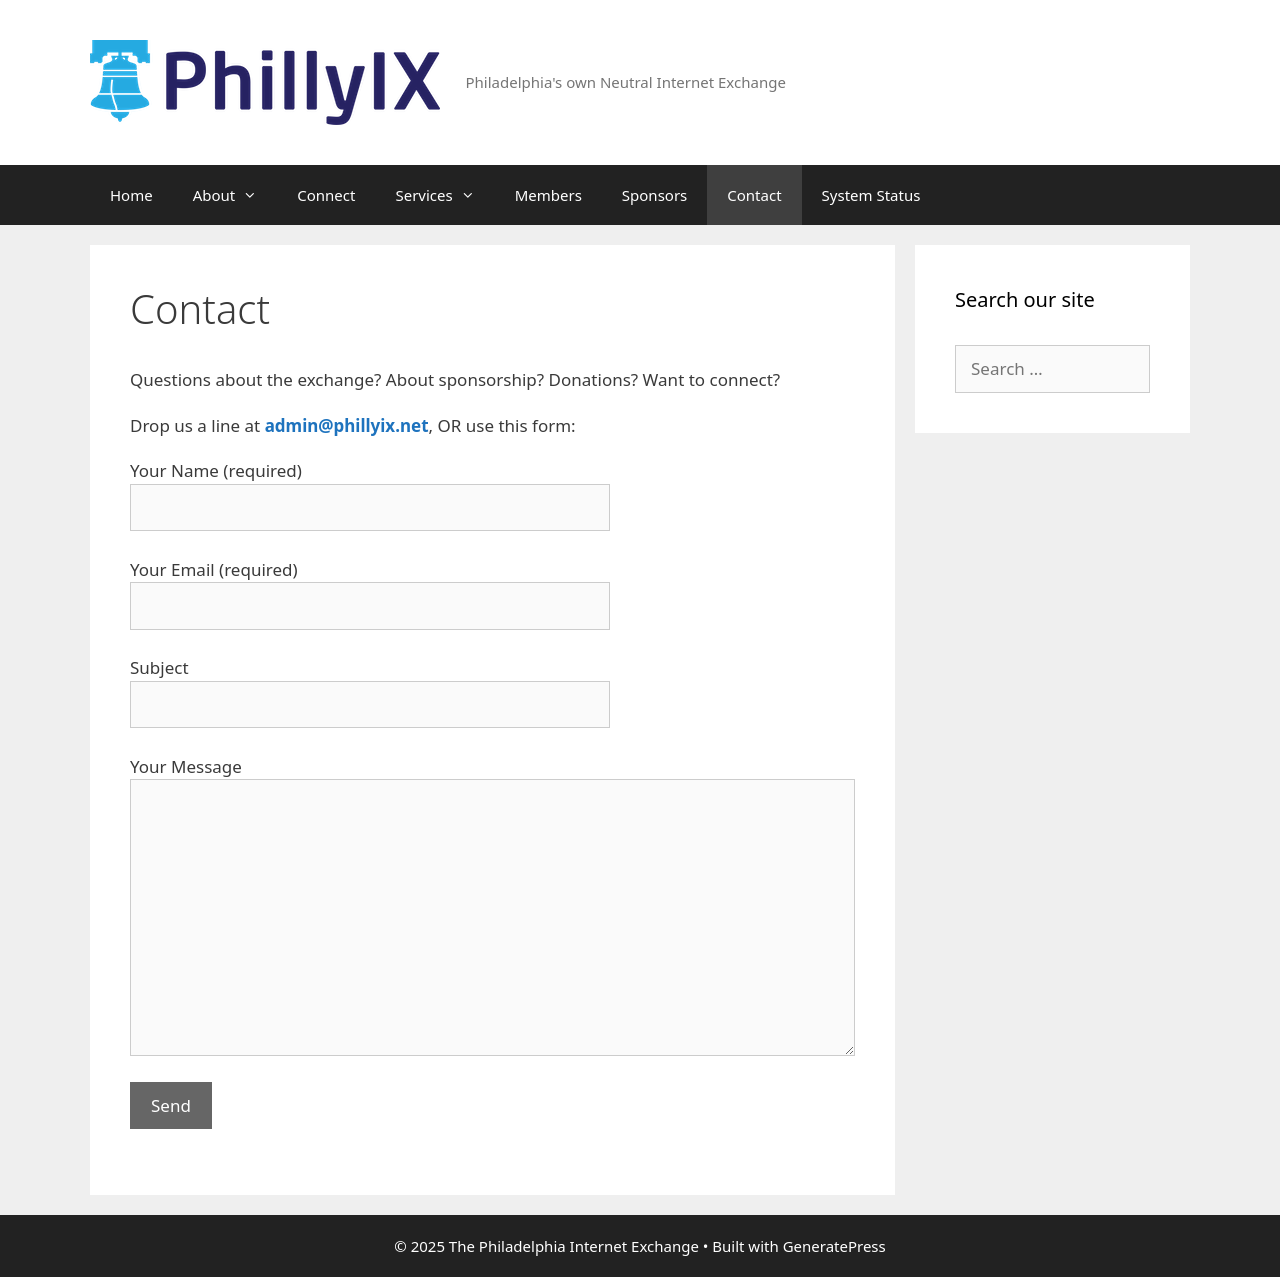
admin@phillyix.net (347, 425)
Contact (754, 195)
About (235, 195)
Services (444, 195)
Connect (326, 195)
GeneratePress (834, 1246)
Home (131, 195)
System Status (871, 195)
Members (548, 195)
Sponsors (654, 195)
